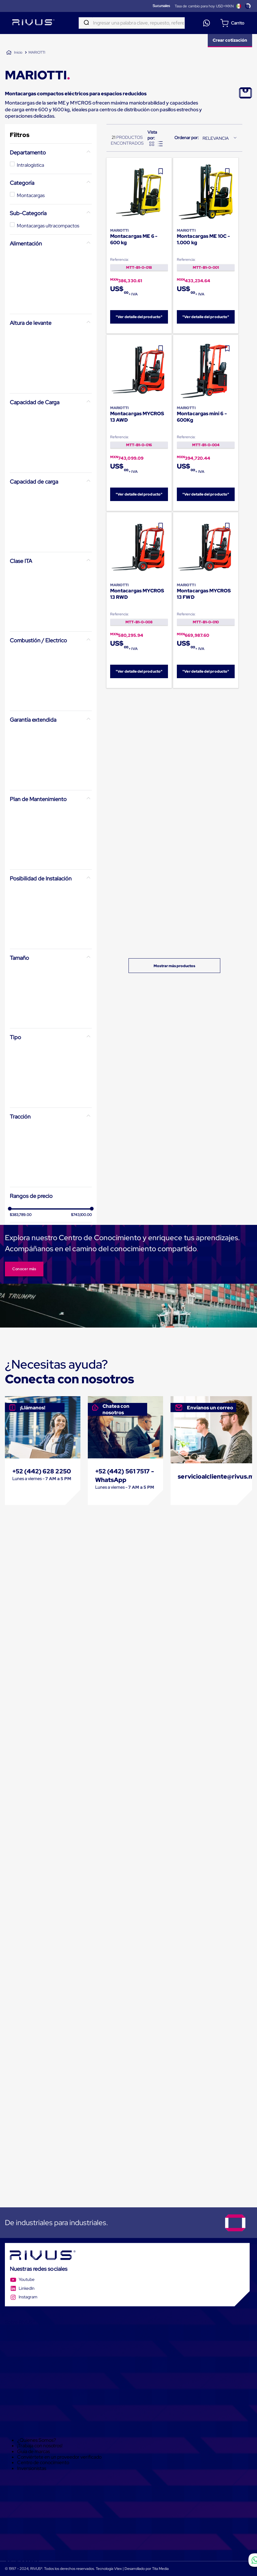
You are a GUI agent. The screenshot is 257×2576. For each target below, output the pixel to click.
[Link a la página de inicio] (14, 52)
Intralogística (30, 165)
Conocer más (24, 1269)
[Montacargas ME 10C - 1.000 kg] (206, 245)
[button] (51, 153)
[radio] (151, 143)
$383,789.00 (21, 1214)
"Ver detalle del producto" (139, 316)
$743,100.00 (81, 1214)
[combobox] (132, 23)
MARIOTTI (36, 52)
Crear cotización (230, 40)
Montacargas (31, 195)
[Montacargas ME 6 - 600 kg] (139, 245)
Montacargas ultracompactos (48, 225)
